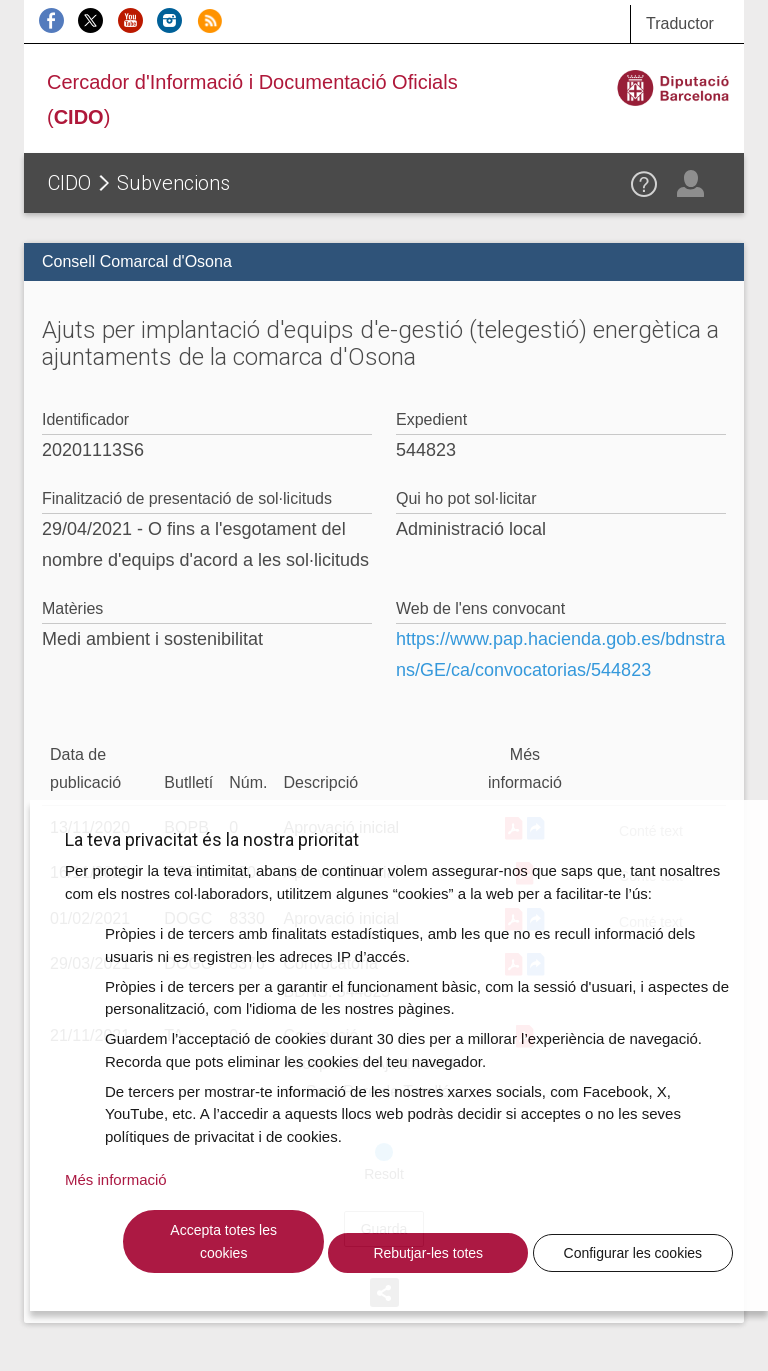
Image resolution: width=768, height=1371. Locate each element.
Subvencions (173, 183)
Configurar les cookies (633, 1253)
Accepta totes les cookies (223, 1241)
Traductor (680, 23)
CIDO (69, 183)
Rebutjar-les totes (428, 1253)
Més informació (116, 1179)
